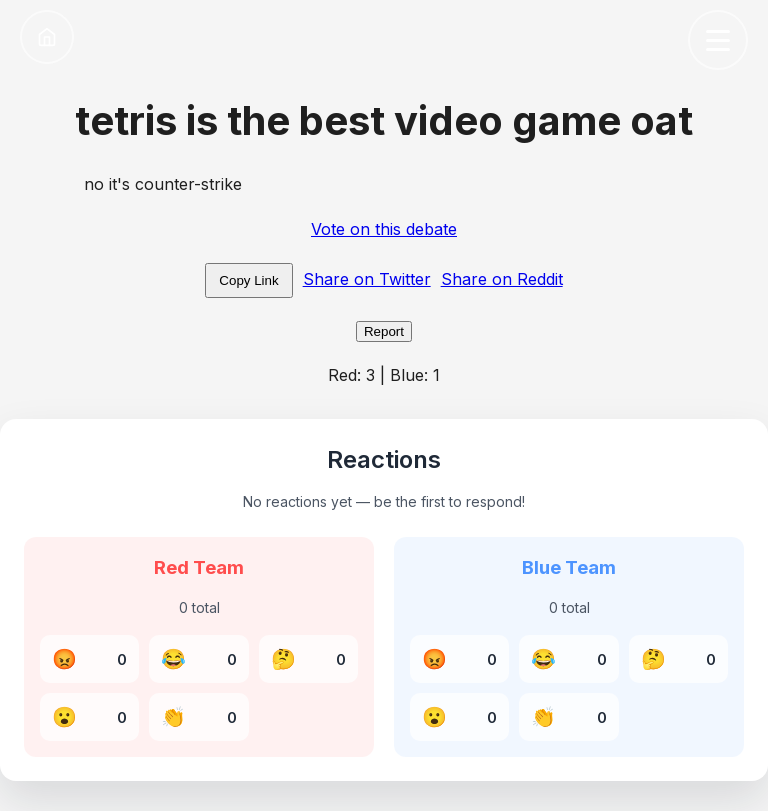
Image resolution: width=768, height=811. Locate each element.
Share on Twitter (367, 279)
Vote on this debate (384, 229)
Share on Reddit (502, 279)
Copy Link (248, 280)
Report (384, 331)
